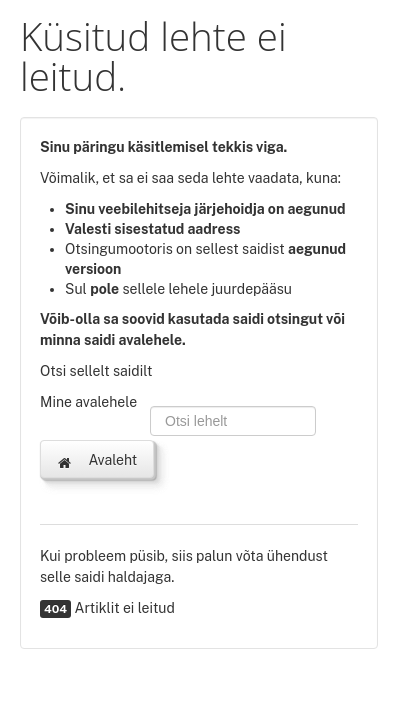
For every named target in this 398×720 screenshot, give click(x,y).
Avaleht (97, 461)
